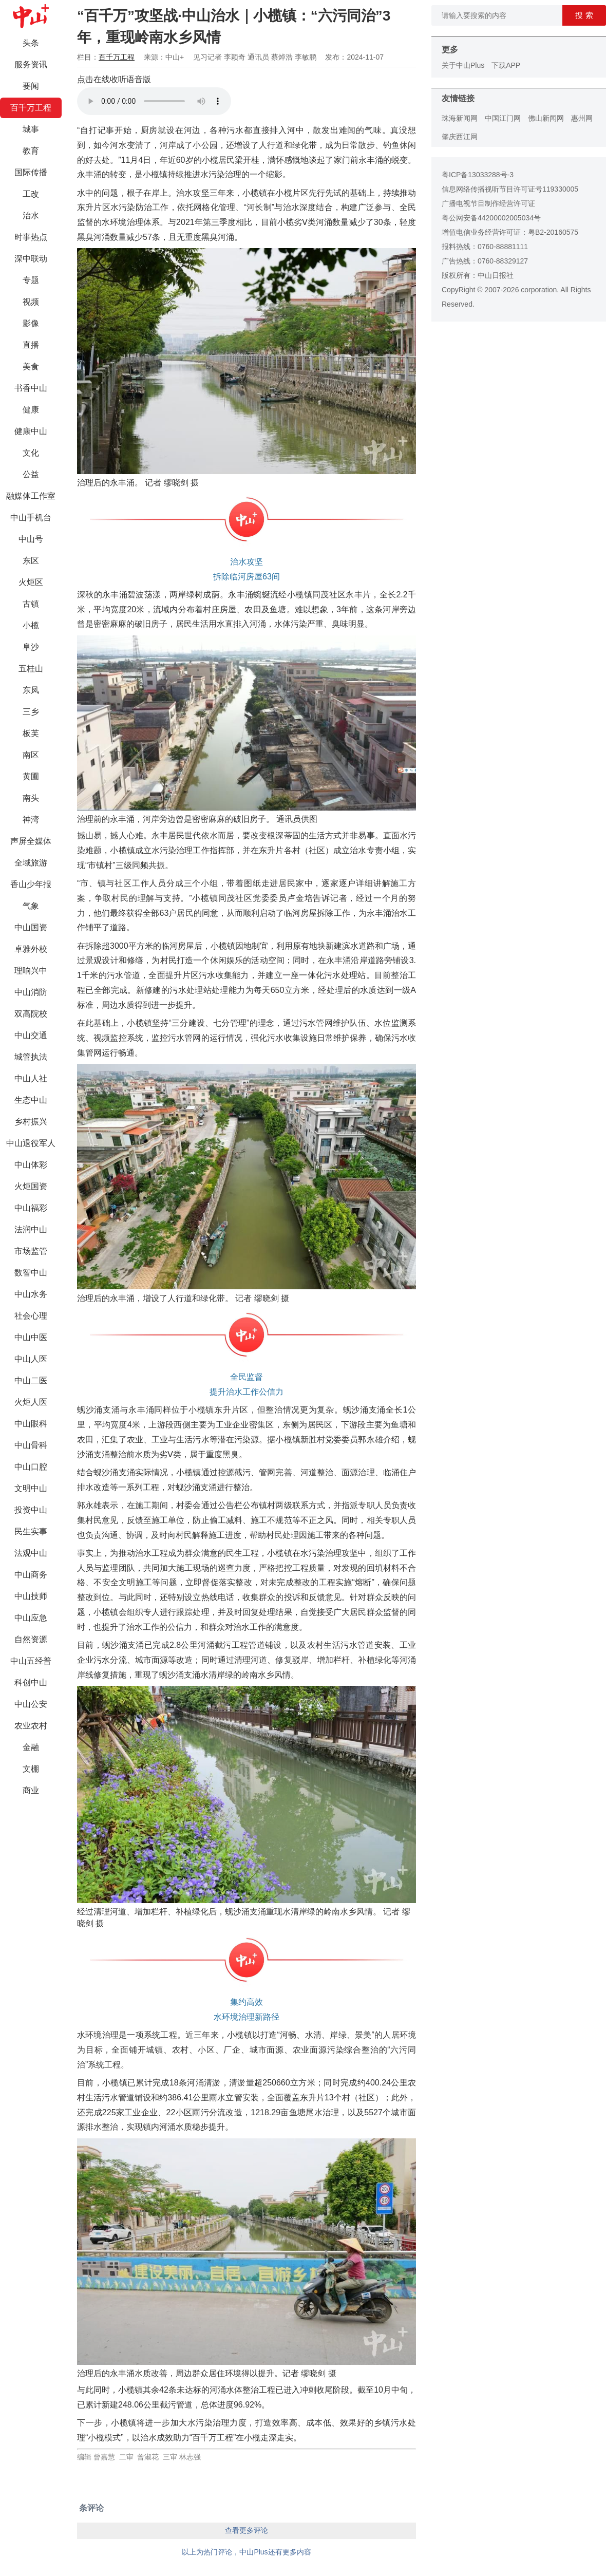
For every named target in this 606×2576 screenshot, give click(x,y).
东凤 (31, 690)
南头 (31, 798)
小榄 (31, 625)
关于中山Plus (463, 65)
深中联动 (30, 258)
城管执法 (30, 1056)
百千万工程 (30, 107)
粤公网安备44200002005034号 (491, 218)
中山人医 (30, 1359)
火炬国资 (30, 1186)
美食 (31, 366)
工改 (31, 194)
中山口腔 (30, 1466)
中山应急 (30, 1617)
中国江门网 (503, 118)
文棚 (31, 1768)
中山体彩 (30, 1164)
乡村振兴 (30, 1121)
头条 (31, 43)
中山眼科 (30, 1423)
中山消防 (30, 992)
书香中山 (30, 388)
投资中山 (30, 1510)
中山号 (30, 539)
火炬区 (30, 582)
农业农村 (30, 1725)
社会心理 (30, 1315)
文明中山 (30, 1488)
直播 (31, 345)
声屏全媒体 (30, 841)
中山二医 (30, 1380)
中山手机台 (30, 517)
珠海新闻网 (460, 118)
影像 (31, 323)
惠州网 (582, 118)
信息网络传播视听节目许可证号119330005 (510, 189)
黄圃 (31, 776)
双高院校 (30, 1013)
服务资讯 (30, 64)
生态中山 (30, 1100)
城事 (31, 129)
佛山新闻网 (546, 118)
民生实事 (30, 1531)
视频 (31, 301)
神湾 (31, 819)
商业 (31, 1790)
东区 (31, 560)
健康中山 (30, 431)
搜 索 (584, 15)
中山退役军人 (30, 1143)
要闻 (31, 86)
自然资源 (30, 1639)
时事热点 (30, 237)
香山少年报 (30, 884)
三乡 (31, 711)
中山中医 (30, 1337)
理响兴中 (30, 970)
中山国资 (30, 927)
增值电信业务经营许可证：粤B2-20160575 (510, 232)
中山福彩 (30, 1208)
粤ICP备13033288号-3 (478, 175)
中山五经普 (30, 1661)
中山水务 (30, 1294)
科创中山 (30, 1682)
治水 (31, 215)
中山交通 (30, 1035)
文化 (31, 452)
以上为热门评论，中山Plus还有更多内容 (246, 2552)
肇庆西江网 (460, 137)
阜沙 (31, 647)
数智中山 (30, 1272)
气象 (31, 905)
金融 (31, 1747)
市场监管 (30, 1251)
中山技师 (30, 1596)
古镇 (31, 603)
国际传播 (30, 172)
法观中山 (30, 1553)
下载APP (505, 65)
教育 (31, 150)
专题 (31, 280)
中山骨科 (30, 1445)
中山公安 (30, 1704)
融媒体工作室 (30, 496)
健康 (31, 409)
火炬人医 (30, 1402)
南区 (31, 754)
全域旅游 (30, 862)
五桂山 (30, 668)
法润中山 (30, 1229)
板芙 (31, 733)
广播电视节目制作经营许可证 (488, 203)
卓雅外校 (30, 949)
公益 (31, 474)
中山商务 (30, 1574)
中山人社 (30, 1078)
